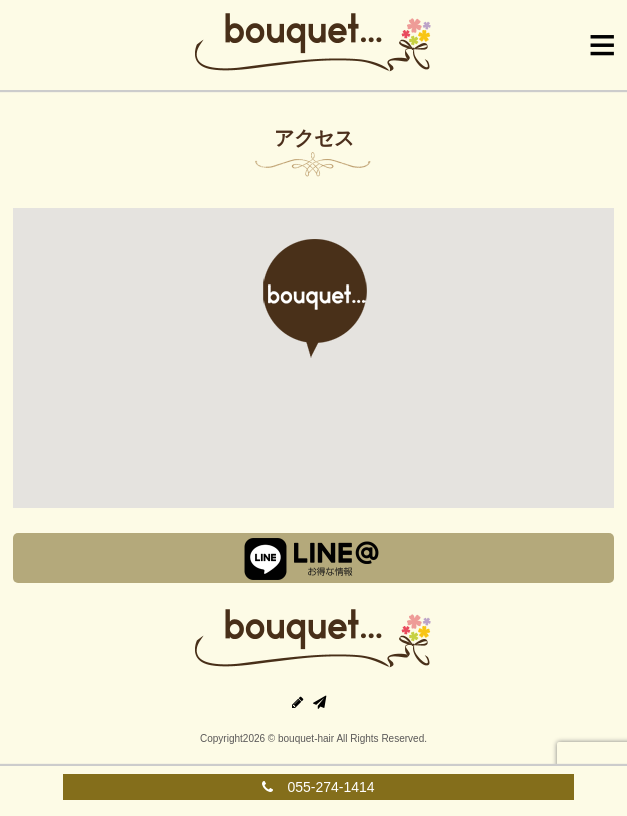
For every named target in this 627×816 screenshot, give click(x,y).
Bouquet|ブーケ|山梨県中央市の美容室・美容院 (314, 45)
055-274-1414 (318, 787)
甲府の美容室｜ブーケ (314, 641)
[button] (313, 298)
